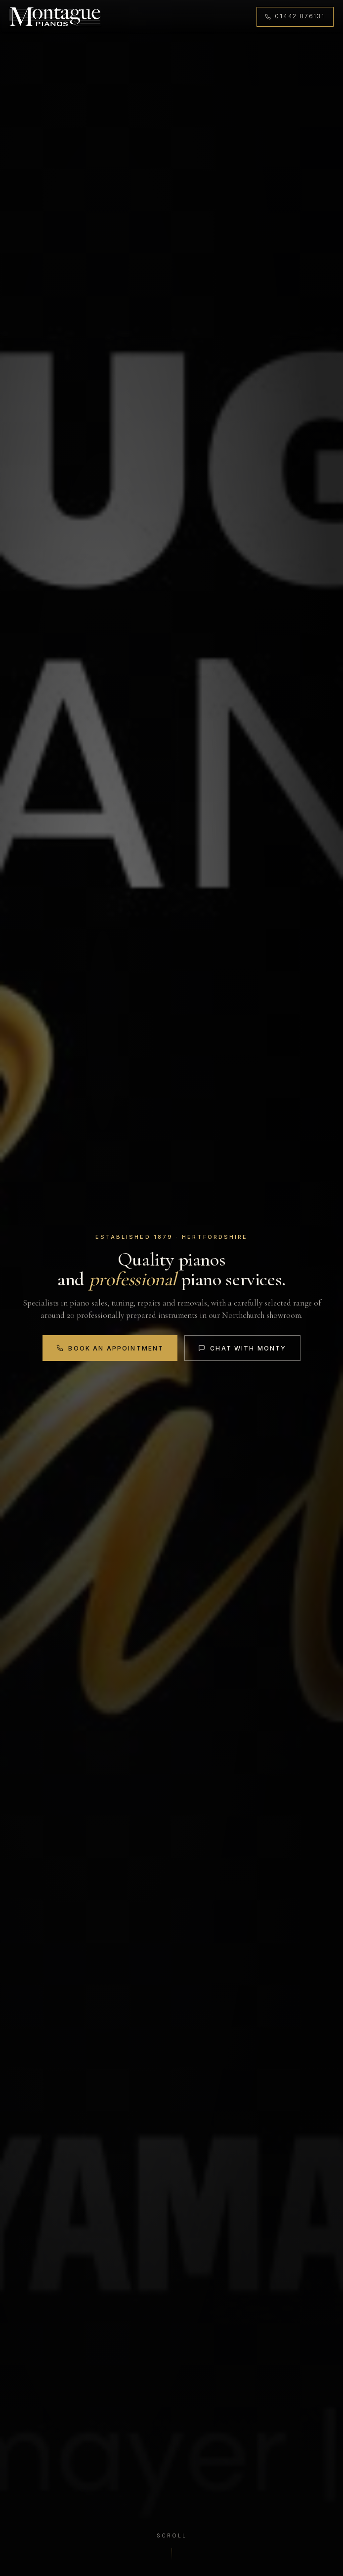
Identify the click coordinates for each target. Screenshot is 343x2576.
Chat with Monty (243, 1348)
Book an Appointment (109, 1348)
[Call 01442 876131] (293, 17)
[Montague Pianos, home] (55, 17)
